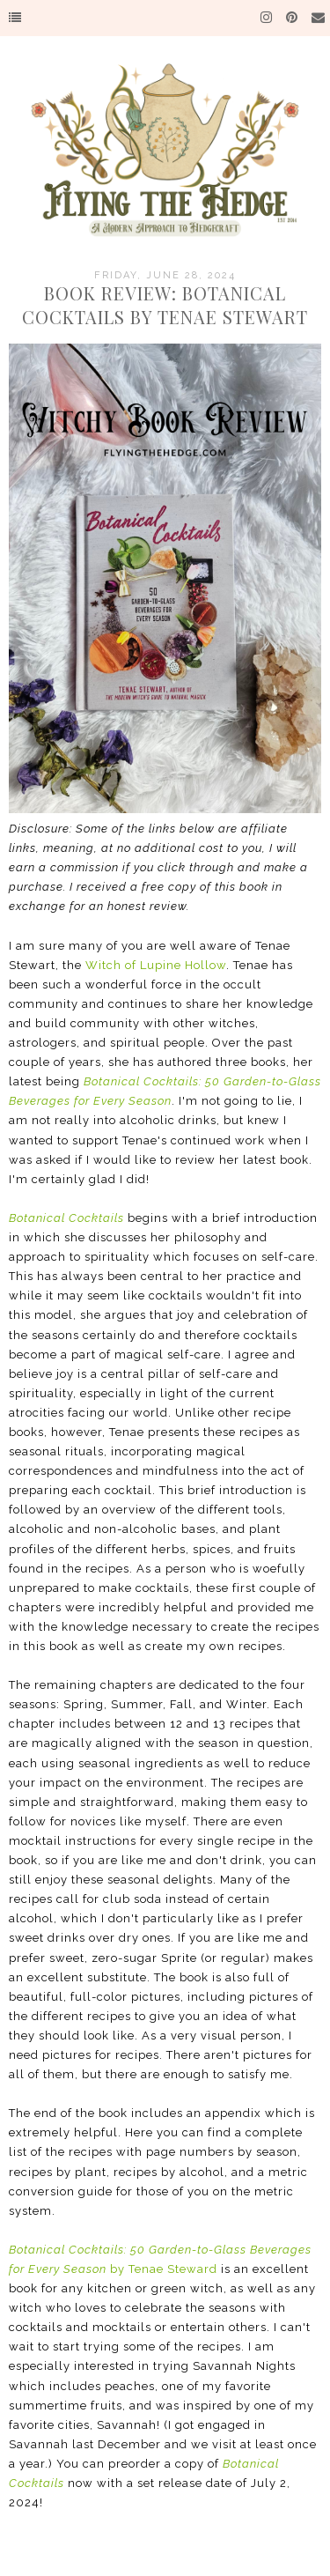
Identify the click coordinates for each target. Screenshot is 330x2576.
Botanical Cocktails (66, 1218)
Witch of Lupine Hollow (155, 965)
